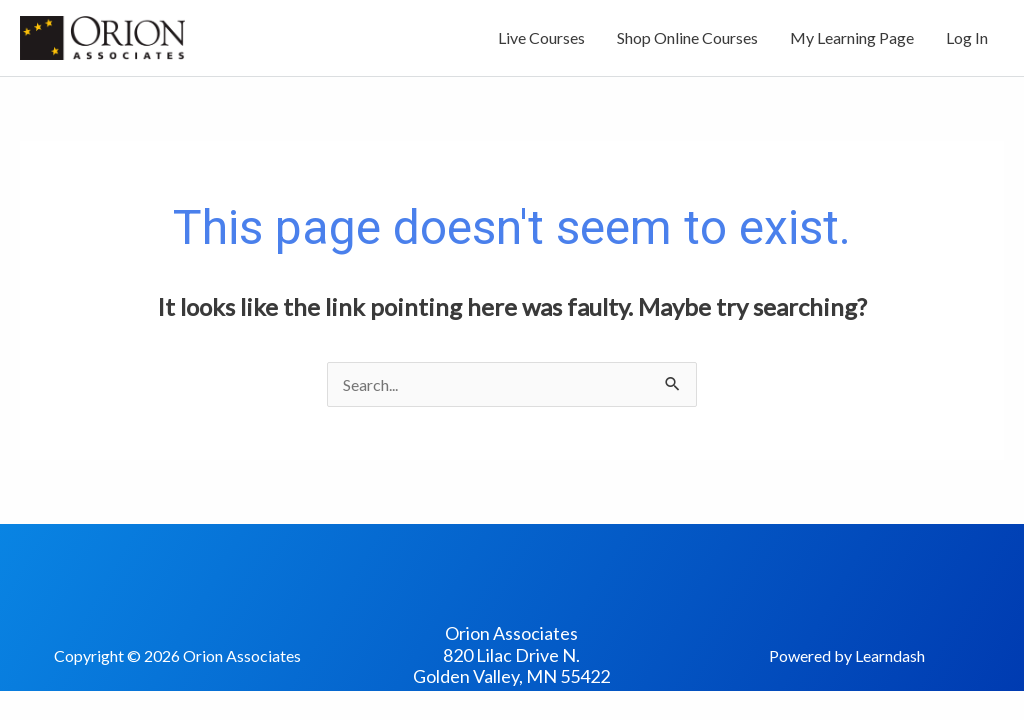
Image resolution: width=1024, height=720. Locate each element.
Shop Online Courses (687, 37)
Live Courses (541, 37)
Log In (967, 37)
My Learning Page (852, 37)
